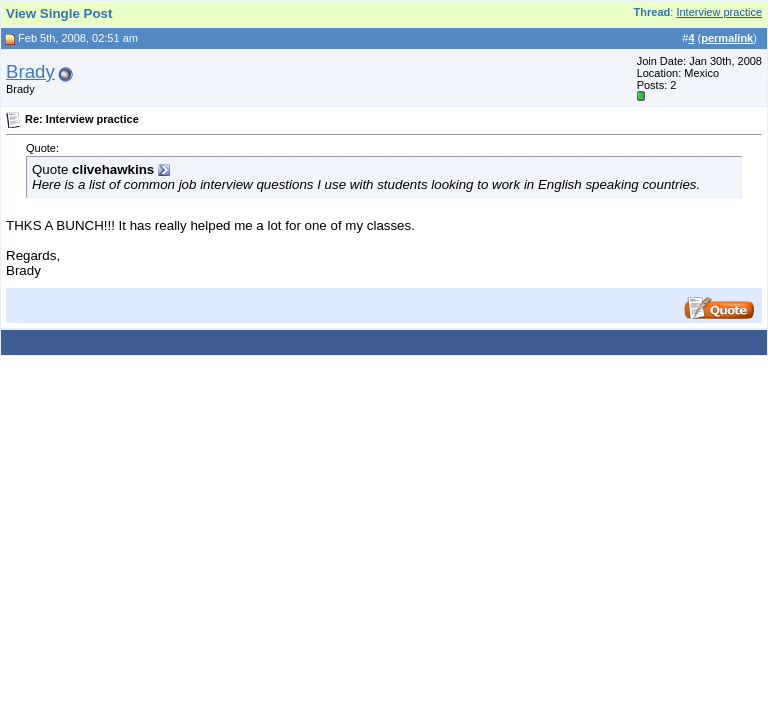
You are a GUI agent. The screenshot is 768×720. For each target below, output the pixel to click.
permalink (727, 38)
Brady (30, 71)
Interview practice (719, 12)
